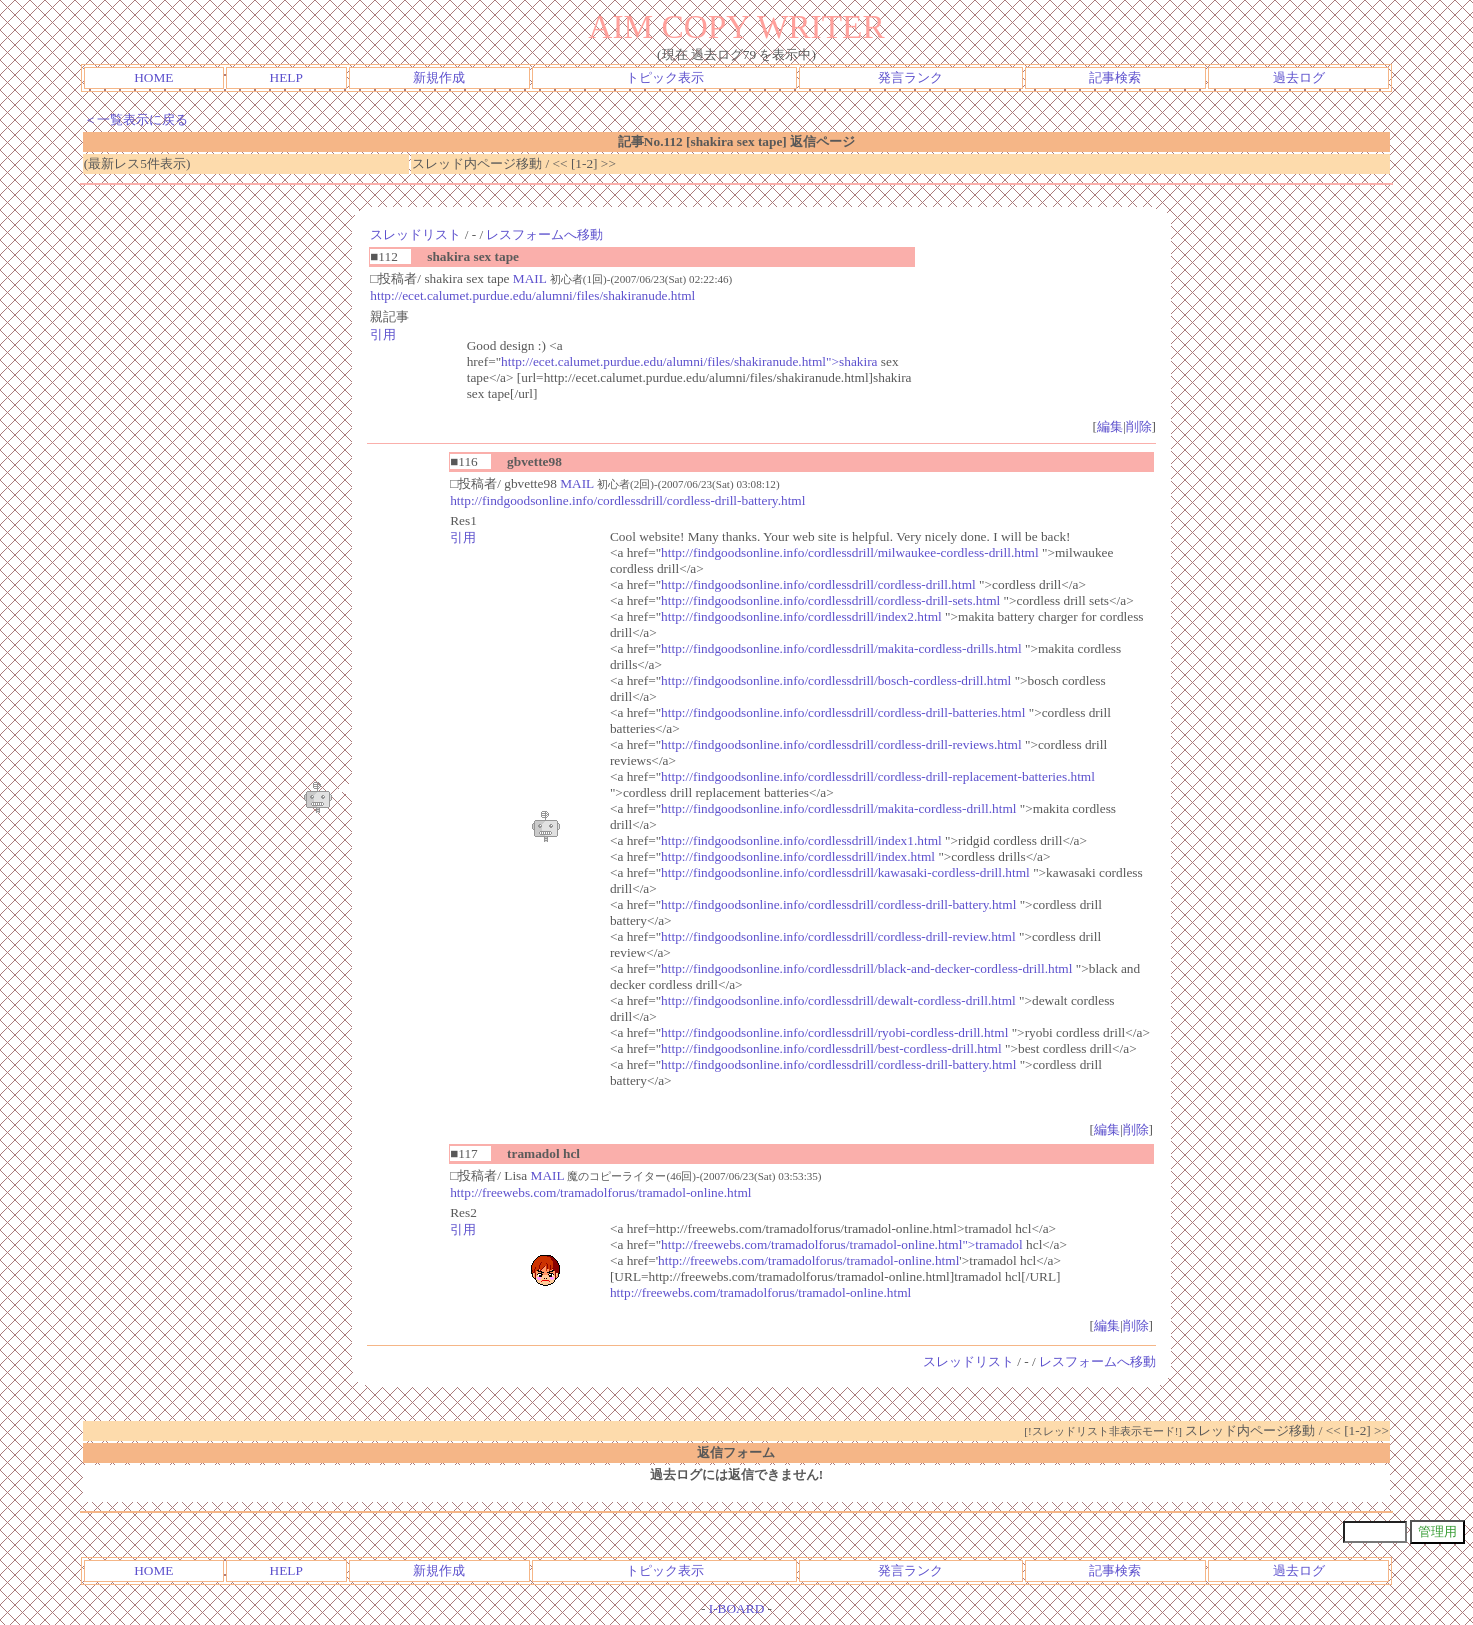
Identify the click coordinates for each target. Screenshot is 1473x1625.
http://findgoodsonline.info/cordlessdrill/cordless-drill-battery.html (627, 500)
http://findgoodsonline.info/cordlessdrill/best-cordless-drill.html (831, 1048)
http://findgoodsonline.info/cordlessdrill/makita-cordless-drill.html (838, 808)
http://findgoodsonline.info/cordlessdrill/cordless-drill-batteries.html (843, 712)
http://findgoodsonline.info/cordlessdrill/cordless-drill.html (818, 584)
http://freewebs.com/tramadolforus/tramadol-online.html (600, 1192)
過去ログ (1299, 77)
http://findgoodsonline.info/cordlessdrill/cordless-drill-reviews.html (841, 744)
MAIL (530, 278)
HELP (286, 77)
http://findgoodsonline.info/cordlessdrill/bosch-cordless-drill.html (836, 680)
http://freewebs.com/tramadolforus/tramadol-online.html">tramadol (842, 1244)
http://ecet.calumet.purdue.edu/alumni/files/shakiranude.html (532, 295)
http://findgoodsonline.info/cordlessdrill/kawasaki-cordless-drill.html (845, 872)
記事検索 (1115, 77)
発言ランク (910, 77)
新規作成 (439, 77)
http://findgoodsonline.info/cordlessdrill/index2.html (801, 616)
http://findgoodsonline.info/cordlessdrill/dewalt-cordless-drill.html (838, 1000)
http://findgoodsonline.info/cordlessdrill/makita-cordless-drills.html (841, 648)
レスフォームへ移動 (544, 234)
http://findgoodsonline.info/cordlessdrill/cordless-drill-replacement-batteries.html (878, 776)
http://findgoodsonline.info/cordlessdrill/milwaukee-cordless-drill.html (850, 552)
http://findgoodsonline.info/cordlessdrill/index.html (798, 856)
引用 (383, 334)
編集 (1110, 426)
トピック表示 (665, 77)
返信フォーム (736, 1452)
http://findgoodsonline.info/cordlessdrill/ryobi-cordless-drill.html (834, 1032)
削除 (1139, 426)
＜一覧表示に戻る (136, 119)
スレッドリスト (415, 234)
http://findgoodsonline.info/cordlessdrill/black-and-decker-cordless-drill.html (866, 968)
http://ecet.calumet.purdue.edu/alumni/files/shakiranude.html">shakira (689, 361)
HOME (153, 77)
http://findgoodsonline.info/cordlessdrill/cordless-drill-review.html (838, 936)
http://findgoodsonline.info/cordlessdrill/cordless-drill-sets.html (830, 600)
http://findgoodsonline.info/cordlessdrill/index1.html (801, 840)
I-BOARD (737, 1608)
